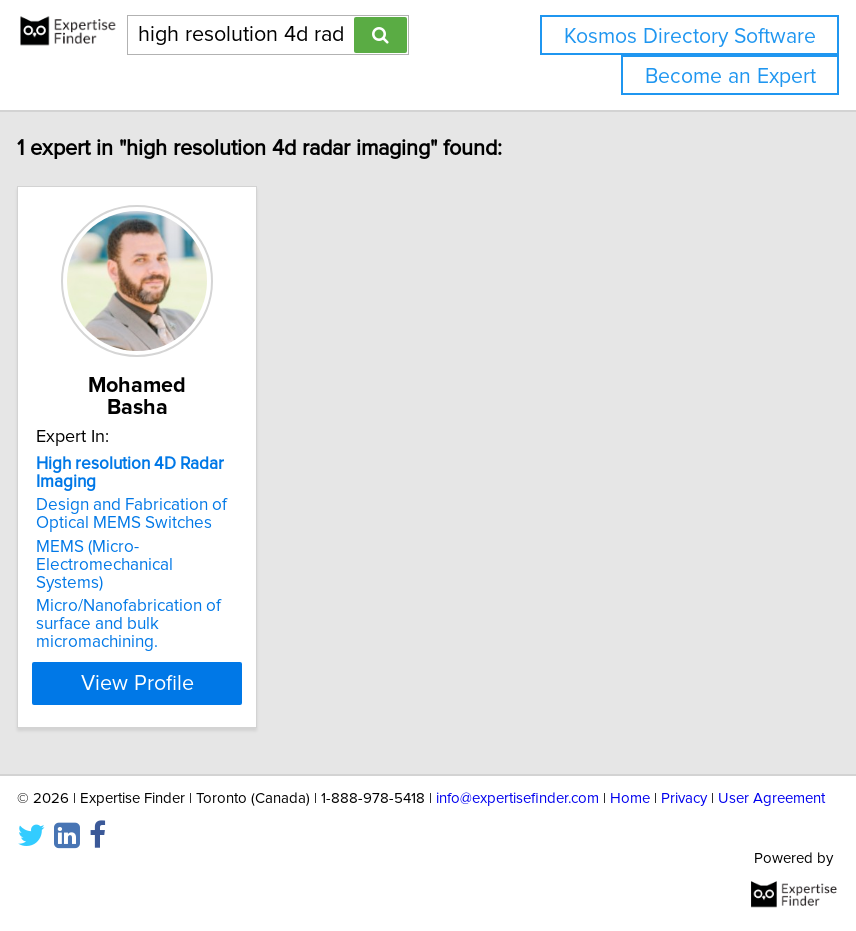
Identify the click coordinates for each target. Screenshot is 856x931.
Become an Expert (730, 76)
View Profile (173, 683)
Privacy (684, 798)
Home (630, 798)
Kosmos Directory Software (690, 36)
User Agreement (771, 798)
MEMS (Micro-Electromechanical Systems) (140, 565)
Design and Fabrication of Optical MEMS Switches (167, 514)
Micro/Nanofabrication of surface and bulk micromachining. (164, 624)
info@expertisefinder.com (517, 798)
